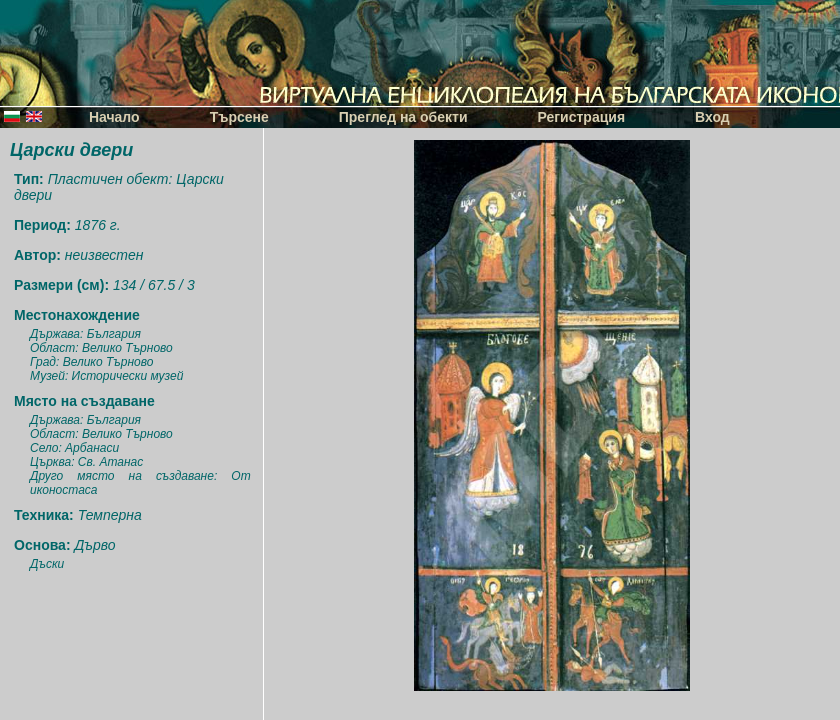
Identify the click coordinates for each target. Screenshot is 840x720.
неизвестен (104, 255)
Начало (114, 117)
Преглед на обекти (403, 117)
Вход (712, 117)
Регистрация (582, 117)
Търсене (239, 117)
